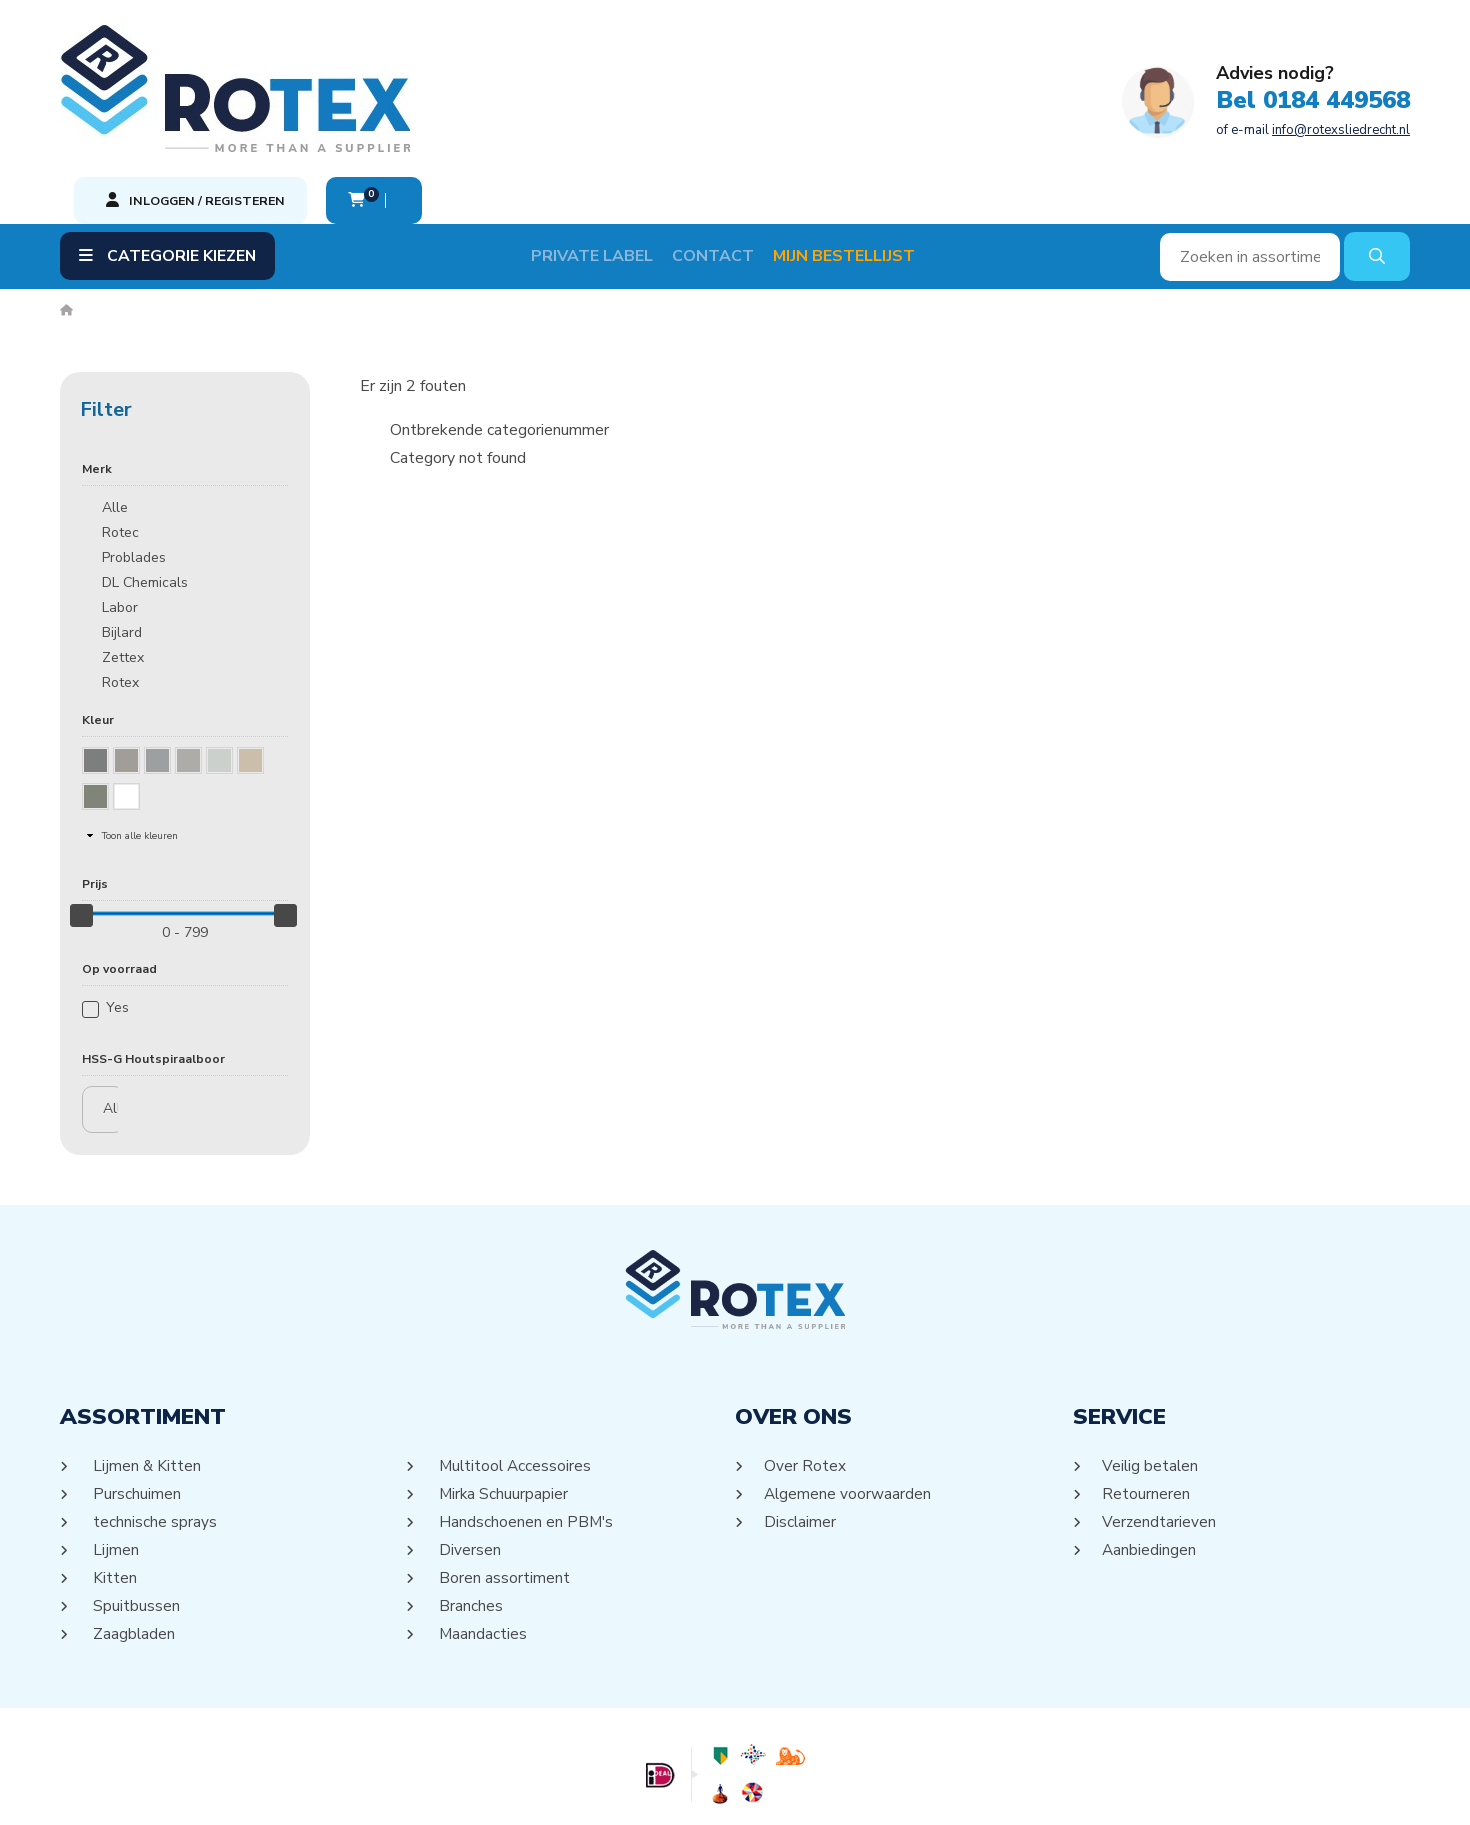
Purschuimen (135, 1402)
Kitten (113, 1486)
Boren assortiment (503, 1486)
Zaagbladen (133, 1542)
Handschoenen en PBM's (525, 1430)
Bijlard (122, 540)
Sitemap (710, 1791)
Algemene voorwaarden (849, 1402)
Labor (120, 515)
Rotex (120, 590)
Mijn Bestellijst (861, 164)
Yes (117, 915)
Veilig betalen (1151, 1374)
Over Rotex (805, 1374)
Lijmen (114, 1458)
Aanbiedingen (1150, 1458)
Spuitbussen (135, 1514)
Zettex (123, 565)
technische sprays (153, 1430)
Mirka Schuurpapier (503, 1402)
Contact (730, 164)
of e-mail (695, 107)
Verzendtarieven (1160, 1430)
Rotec (120, 440)
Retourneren (1146, 1402)
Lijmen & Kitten (146, 1374)
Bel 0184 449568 (695, 78)
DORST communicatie (932, 1791)
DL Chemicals (145, 490)
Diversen (468, 1458)
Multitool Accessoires (515, 1374)
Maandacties (482, 1542)
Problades (134, 465)
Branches (469, 1514)
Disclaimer (801, 1430)
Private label (609, 164)
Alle (115, 415)
